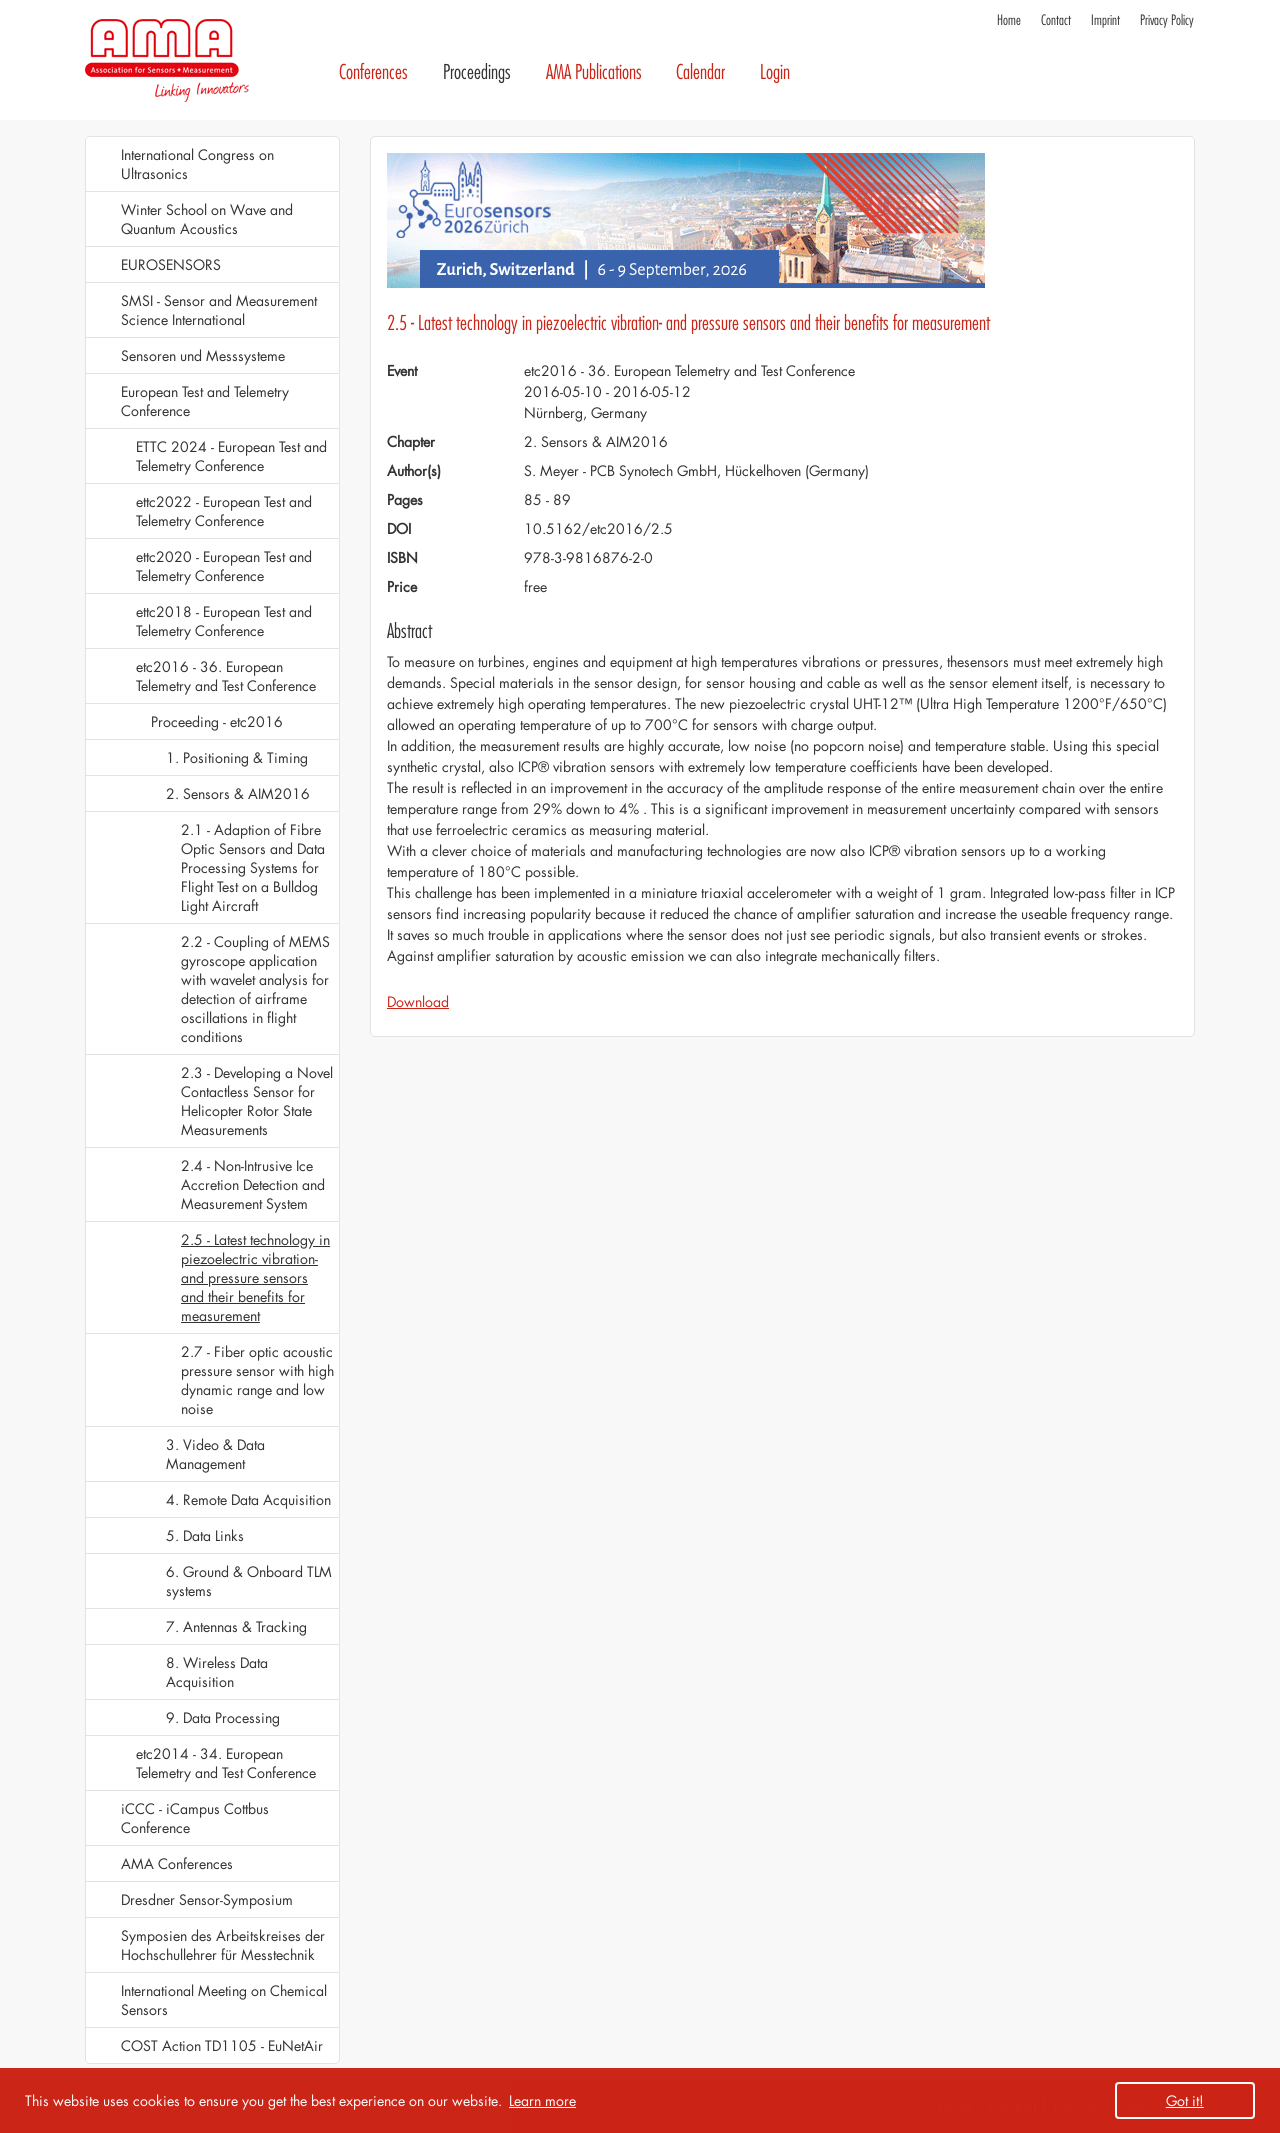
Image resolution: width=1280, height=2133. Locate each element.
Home (1009, 20)
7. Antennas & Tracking (236, 1626)
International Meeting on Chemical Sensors (224, 2000)
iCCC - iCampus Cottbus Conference (195, 1818)
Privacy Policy (1167, 20)
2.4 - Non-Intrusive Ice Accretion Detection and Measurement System (253, 1184)
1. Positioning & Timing (237, 757)
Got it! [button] (1185, 2100)
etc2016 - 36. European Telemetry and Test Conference (226, 676)
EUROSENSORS (171, 264)
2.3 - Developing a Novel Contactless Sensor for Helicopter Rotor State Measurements (257, 1101)
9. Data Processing (223, 1717)
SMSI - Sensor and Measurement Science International (219, 310)
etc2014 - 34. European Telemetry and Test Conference (226, 1763)
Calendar (700, 72)
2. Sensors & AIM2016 (238, 793)
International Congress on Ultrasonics (197, 164)
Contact (1056, 20)
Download (418, 1001)
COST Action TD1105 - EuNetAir (222, 2045)
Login (775, 72)
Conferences (373, 72)
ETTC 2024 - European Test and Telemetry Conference (231, 456)
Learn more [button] (542, 2100)
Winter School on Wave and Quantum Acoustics (207, 219)
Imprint (1105, 20)
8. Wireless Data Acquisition (217, 1672)
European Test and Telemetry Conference (205, 401)
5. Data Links (205, 1535)
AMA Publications (594, 72)
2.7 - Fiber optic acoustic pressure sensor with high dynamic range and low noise (257, 1380)
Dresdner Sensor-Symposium (207, 1899)
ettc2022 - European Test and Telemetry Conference (224, 511)
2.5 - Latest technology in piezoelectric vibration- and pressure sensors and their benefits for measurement (255, 1277)
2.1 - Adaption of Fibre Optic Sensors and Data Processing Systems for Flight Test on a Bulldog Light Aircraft (253, 867)
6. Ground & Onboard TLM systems (249, 1581)
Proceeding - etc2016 (217, 721)
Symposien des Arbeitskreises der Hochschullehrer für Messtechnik (223, 1945)
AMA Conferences (177, 1863)
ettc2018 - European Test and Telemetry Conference (224, 621)
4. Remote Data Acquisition (248, 1499)
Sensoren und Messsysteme (203, 355)
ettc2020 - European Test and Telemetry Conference (224, 566)
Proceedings (477, 72)
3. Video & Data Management (215, 1454)
